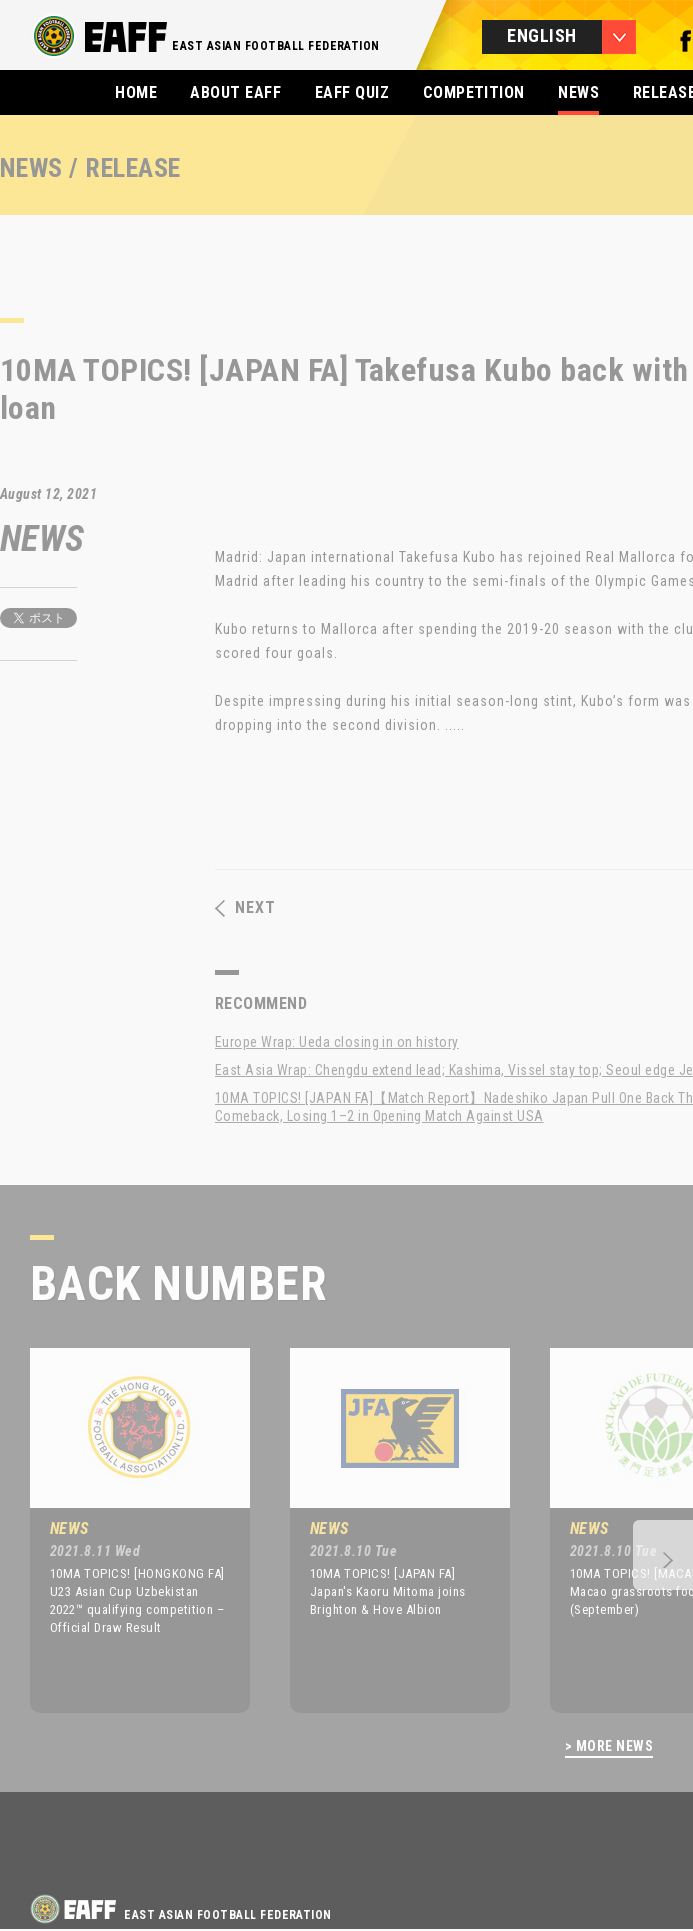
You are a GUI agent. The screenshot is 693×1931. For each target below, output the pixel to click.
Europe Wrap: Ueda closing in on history (337, 1042)
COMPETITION (474, 92)
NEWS (578, 92)
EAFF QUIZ (352, 92)
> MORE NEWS (609, 1746)
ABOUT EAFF (235, 92)
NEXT (245, 908)
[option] (125, 1530)
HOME (136, 92)
